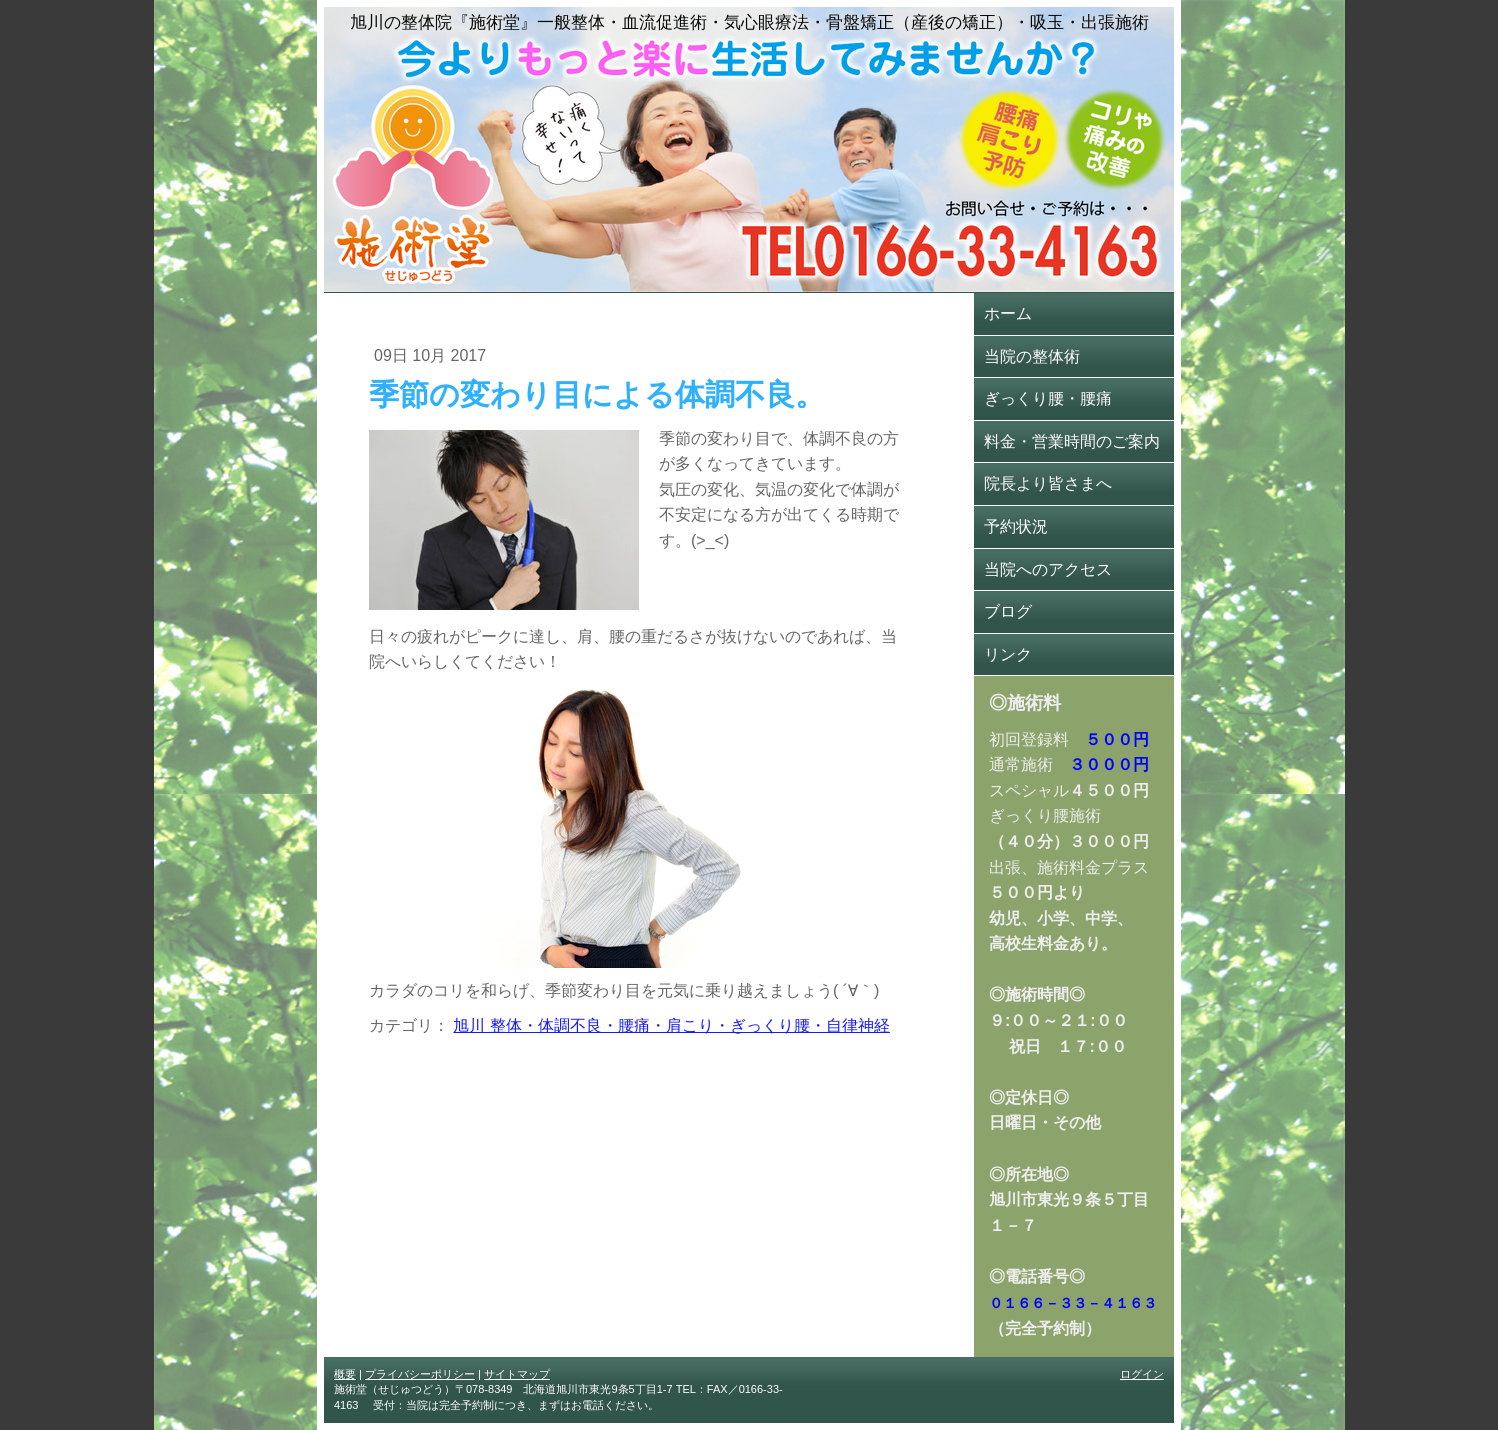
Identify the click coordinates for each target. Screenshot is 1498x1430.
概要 (345, 1374)
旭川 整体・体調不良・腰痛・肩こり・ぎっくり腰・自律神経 (671, 1025)
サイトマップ (517, 1374)
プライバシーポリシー (420, 1374)
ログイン (1142, 1374)
